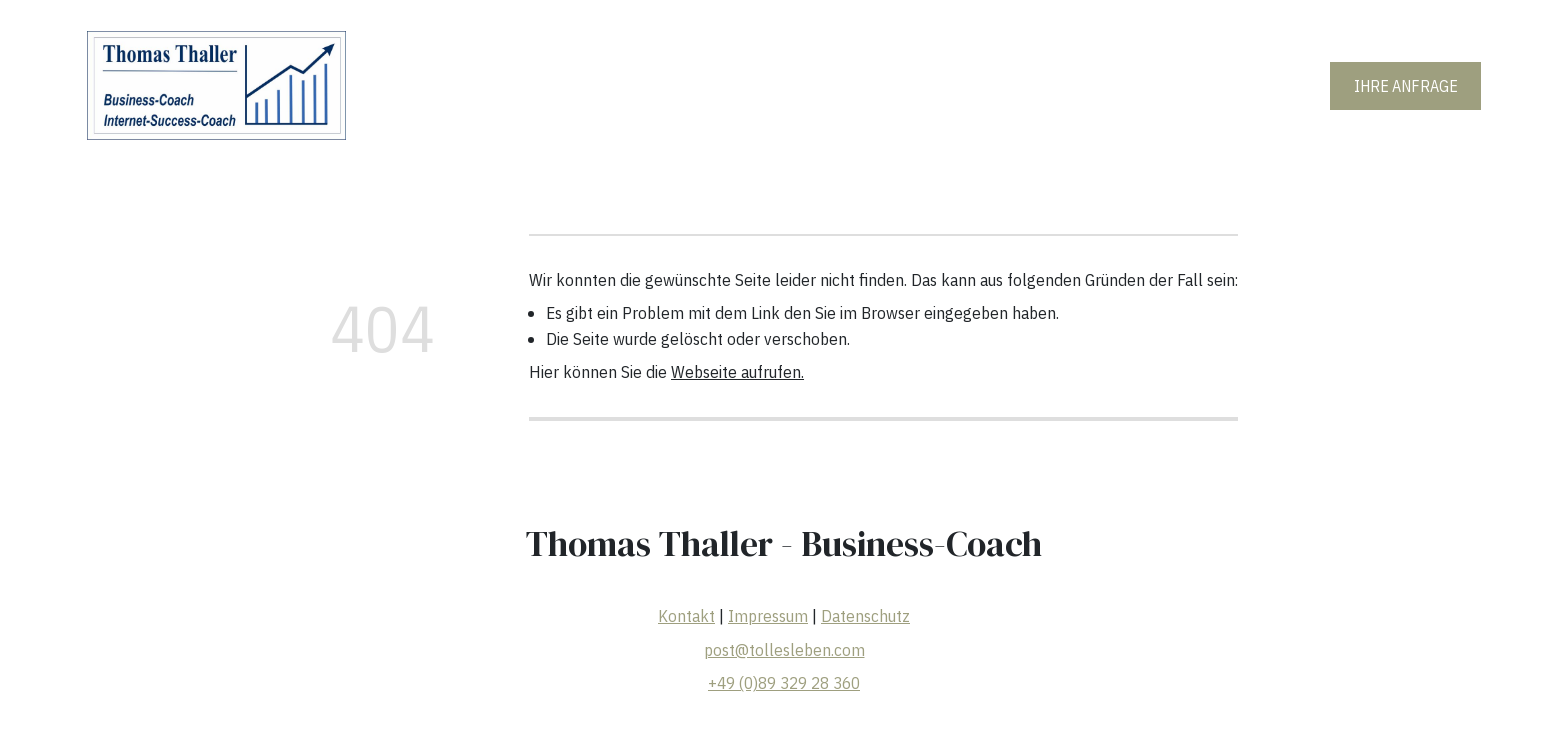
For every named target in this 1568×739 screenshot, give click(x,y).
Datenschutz (865, 616)
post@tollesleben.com (783, 650)
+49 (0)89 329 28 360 (784, 683)
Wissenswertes (1091, 85)
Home (638, 85)
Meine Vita (723, 85)
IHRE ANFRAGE (1406, 86)
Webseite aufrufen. (737, 372)
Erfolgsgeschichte (847, 85)
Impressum (768, 616)
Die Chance (974, 85)
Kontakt (686, 616)
